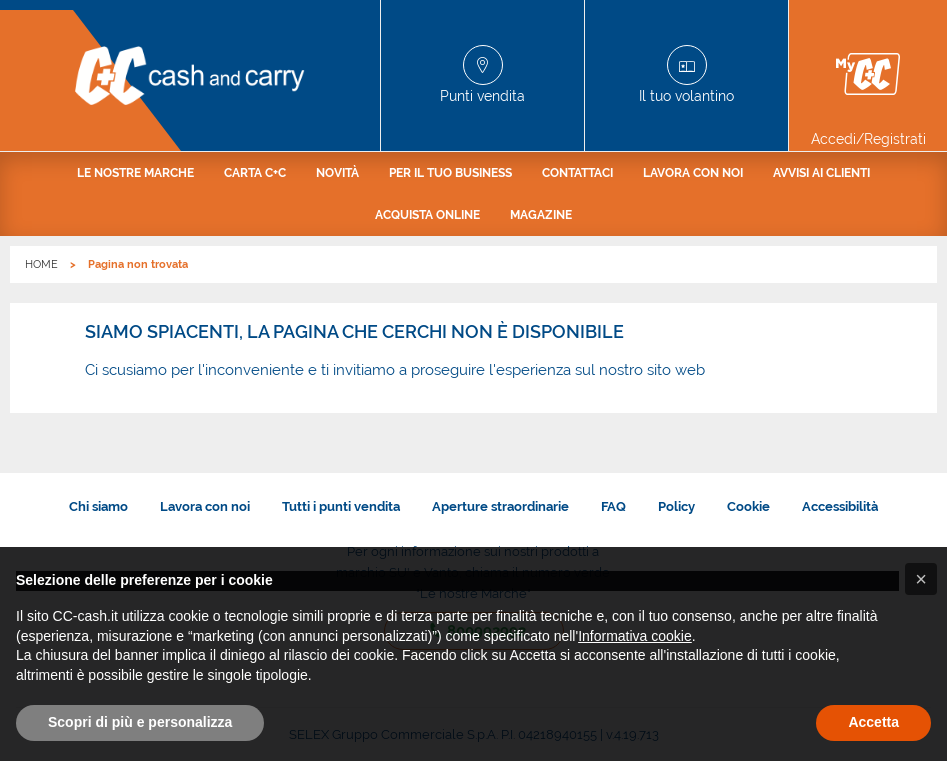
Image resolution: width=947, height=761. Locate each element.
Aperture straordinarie (500, 506)
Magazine (541, 215)
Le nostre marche (135, 173)
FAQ (613, 506)
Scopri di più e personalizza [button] (140, 722)
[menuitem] (135, 173)
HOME (41, 264)
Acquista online (427, 215)
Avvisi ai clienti (821, 173)
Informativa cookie (635, 636)
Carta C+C (255, 173)
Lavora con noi (693, 173)
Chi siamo (98, 506)
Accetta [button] (873, 722)
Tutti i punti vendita (341, 506)
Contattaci (577, 173)
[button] (921, 579)
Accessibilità (840, 506)
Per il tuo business (450, 173)
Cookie (748, 506)
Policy (676, 506)
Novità (337, 173)
